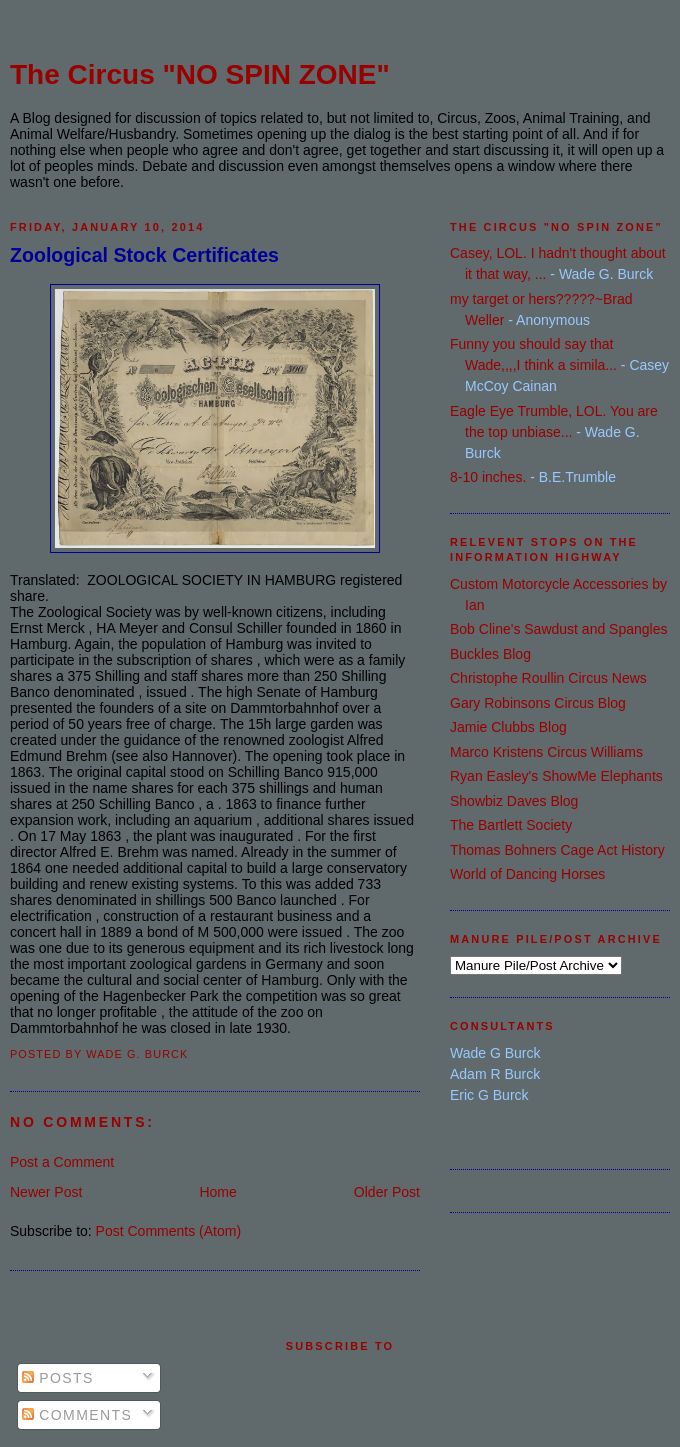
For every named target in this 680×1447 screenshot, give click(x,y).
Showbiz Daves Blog (514, 801)
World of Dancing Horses (527, 874)
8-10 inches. (488, 477)
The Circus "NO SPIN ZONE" (200, 74)
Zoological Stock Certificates (144, 255)
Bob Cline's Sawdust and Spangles (558, 629)
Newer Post (46, 1192)
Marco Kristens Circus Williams (546, 752)
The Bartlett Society (511, 825)
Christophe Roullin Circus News (548, 678)
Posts (58, 1378)
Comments (77, 1415)
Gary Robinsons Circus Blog (538, 703)
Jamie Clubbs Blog (508, 727)
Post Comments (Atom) (168, 1231)
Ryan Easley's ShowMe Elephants (556, 776)
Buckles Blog (490, 654)
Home (217, 1192)
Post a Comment (62, 1162)
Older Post (387, 1192)
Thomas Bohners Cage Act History (557, 850)
